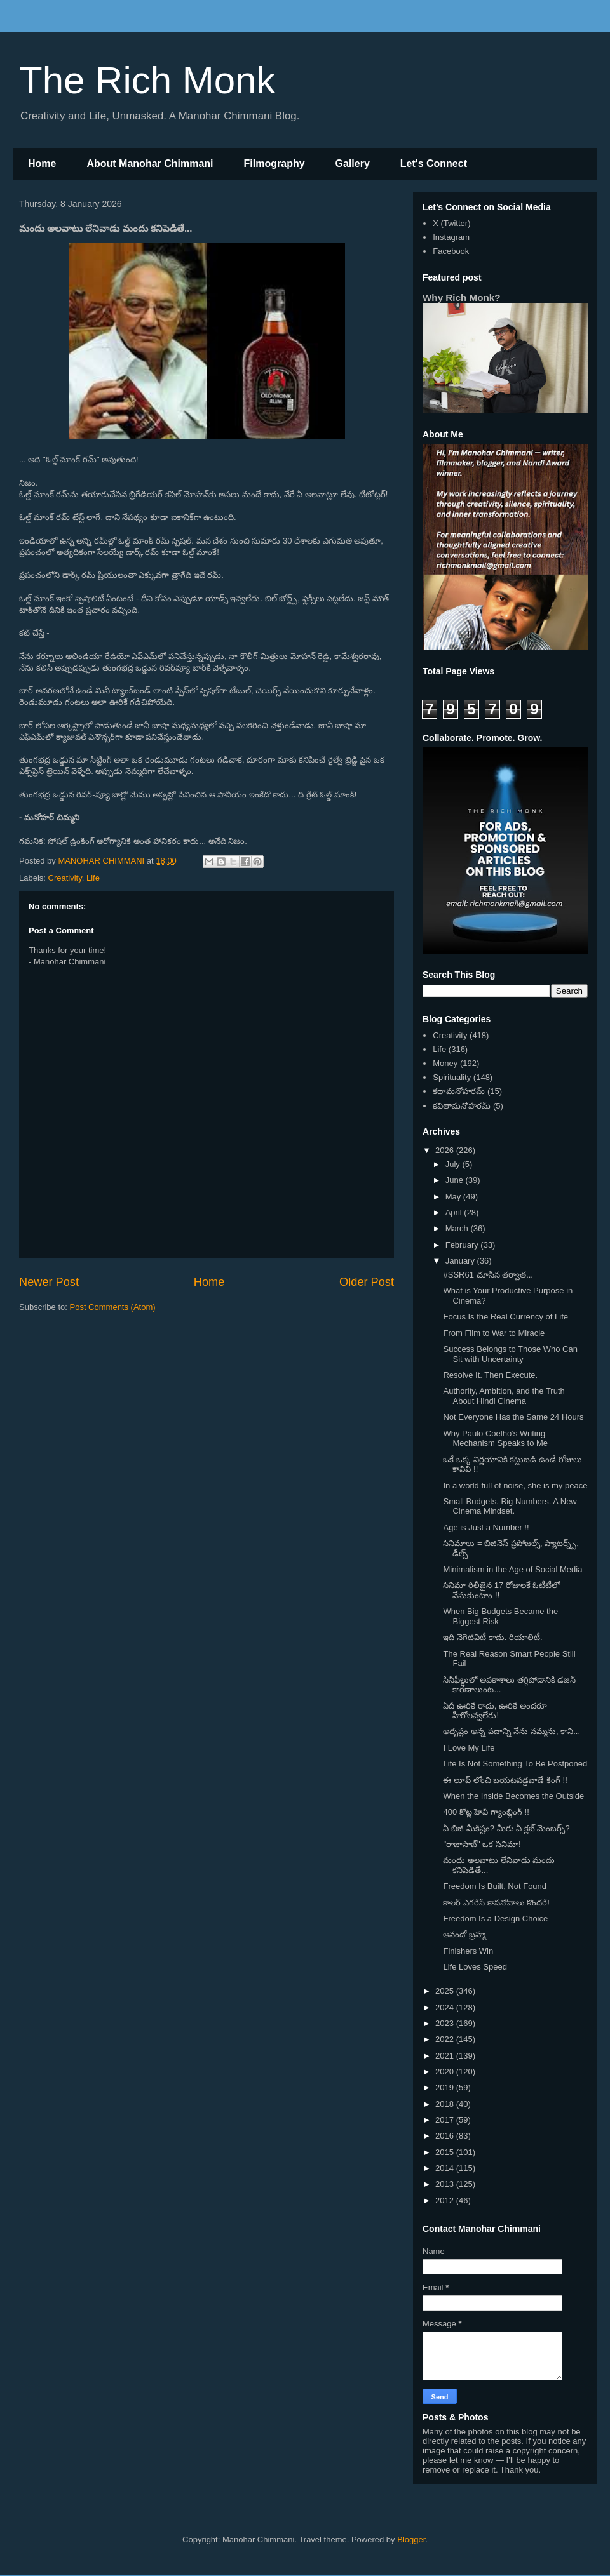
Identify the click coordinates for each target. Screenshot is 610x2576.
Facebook (451, 251)
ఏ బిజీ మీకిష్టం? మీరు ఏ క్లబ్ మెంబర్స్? (506, 1828)
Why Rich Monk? (461, 297)
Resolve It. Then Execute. (490, 1375)
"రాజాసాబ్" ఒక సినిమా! (481, 1844)
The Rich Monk (147, 80)
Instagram (451, 237)
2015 (445, 2152)
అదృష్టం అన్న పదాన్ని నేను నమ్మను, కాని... (511, 1731)
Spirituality (452, 1077)
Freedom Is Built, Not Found (494, 1886)
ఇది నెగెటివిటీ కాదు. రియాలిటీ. (492, 1637)
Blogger (411, 2539)
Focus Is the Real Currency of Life (505, 1316)
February (463, 1245)
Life (93, 878)
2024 (445, 2007)
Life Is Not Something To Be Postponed (515, 1763)
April (454, 1212)
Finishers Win (468, 1951)
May (454, 1196)
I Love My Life (468, 1747)
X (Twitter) (451, 223)
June (455, 1180)
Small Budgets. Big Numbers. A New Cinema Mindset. (509, 1506)
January (461, 1260)
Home (42, 163)
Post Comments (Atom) (113, 1307)
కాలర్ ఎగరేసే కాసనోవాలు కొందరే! (496, 1902)
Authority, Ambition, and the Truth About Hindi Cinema (503, 1396)
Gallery (353, 163)
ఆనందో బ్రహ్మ (464, 1934)
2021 (445, 2055)
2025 (445, 1991)
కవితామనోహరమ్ (462, 1106)
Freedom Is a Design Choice (495, 1918)
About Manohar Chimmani (149, 163)
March (458, 1228)
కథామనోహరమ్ (459, 1091)
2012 (445, 2200)
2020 (445, 2071)
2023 (445, 2023)
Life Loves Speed (474, 1967)
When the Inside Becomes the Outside (513, 1796)
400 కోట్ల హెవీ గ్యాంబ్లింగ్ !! (486, 1812)
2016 (445, 2135)
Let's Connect (433, 163)
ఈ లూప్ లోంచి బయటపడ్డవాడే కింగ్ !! (505, 1780)
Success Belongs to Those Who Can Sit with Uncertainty (510, 1354)
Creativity (65, 878)
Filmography (274, 163)
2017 (445, 2120)
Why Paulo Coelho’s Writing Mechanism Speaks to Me (495, 1438)
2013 (445, 2184)
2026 (445, 1150)
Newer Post (49, 1282)
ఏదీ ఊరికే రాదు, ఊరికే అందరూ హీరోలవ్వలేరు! (494, 1711)
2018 (445, 2104)
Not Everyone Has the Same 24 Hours (513, 1417)
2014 (445, 2168)
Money (445, 1063)
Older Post (366, 1282)
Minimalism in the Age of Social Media (512, 1569)
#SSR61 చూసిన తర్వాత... (487, 1274)
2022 (445, 2039)
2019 (445, 2087)
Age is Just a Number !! (486, 1527)
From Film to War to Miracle (494, 1333)
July (454, 1164)
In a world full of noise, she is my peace (515, 1485)
